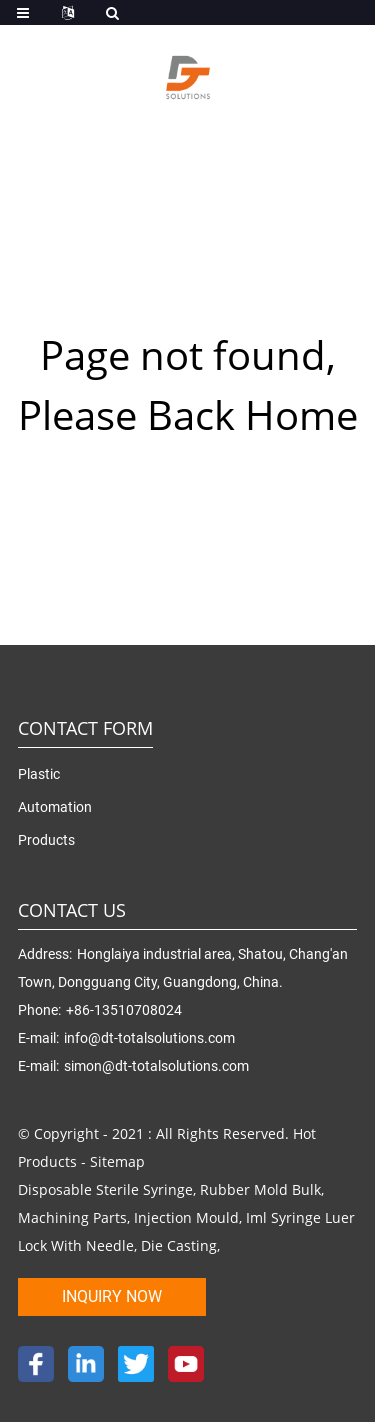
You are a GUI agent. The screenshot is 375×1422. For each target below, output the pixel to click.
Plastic (39, 774)
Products (46, 840)
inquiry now (112, 1296)
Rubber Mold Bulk (260, 1189)
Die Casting (179, 1245)
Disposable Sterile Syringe (105, 1189)
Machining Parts (72, 1217)
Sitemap (117, 1161)
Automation (55, 807)
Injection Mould (186, 1217)
